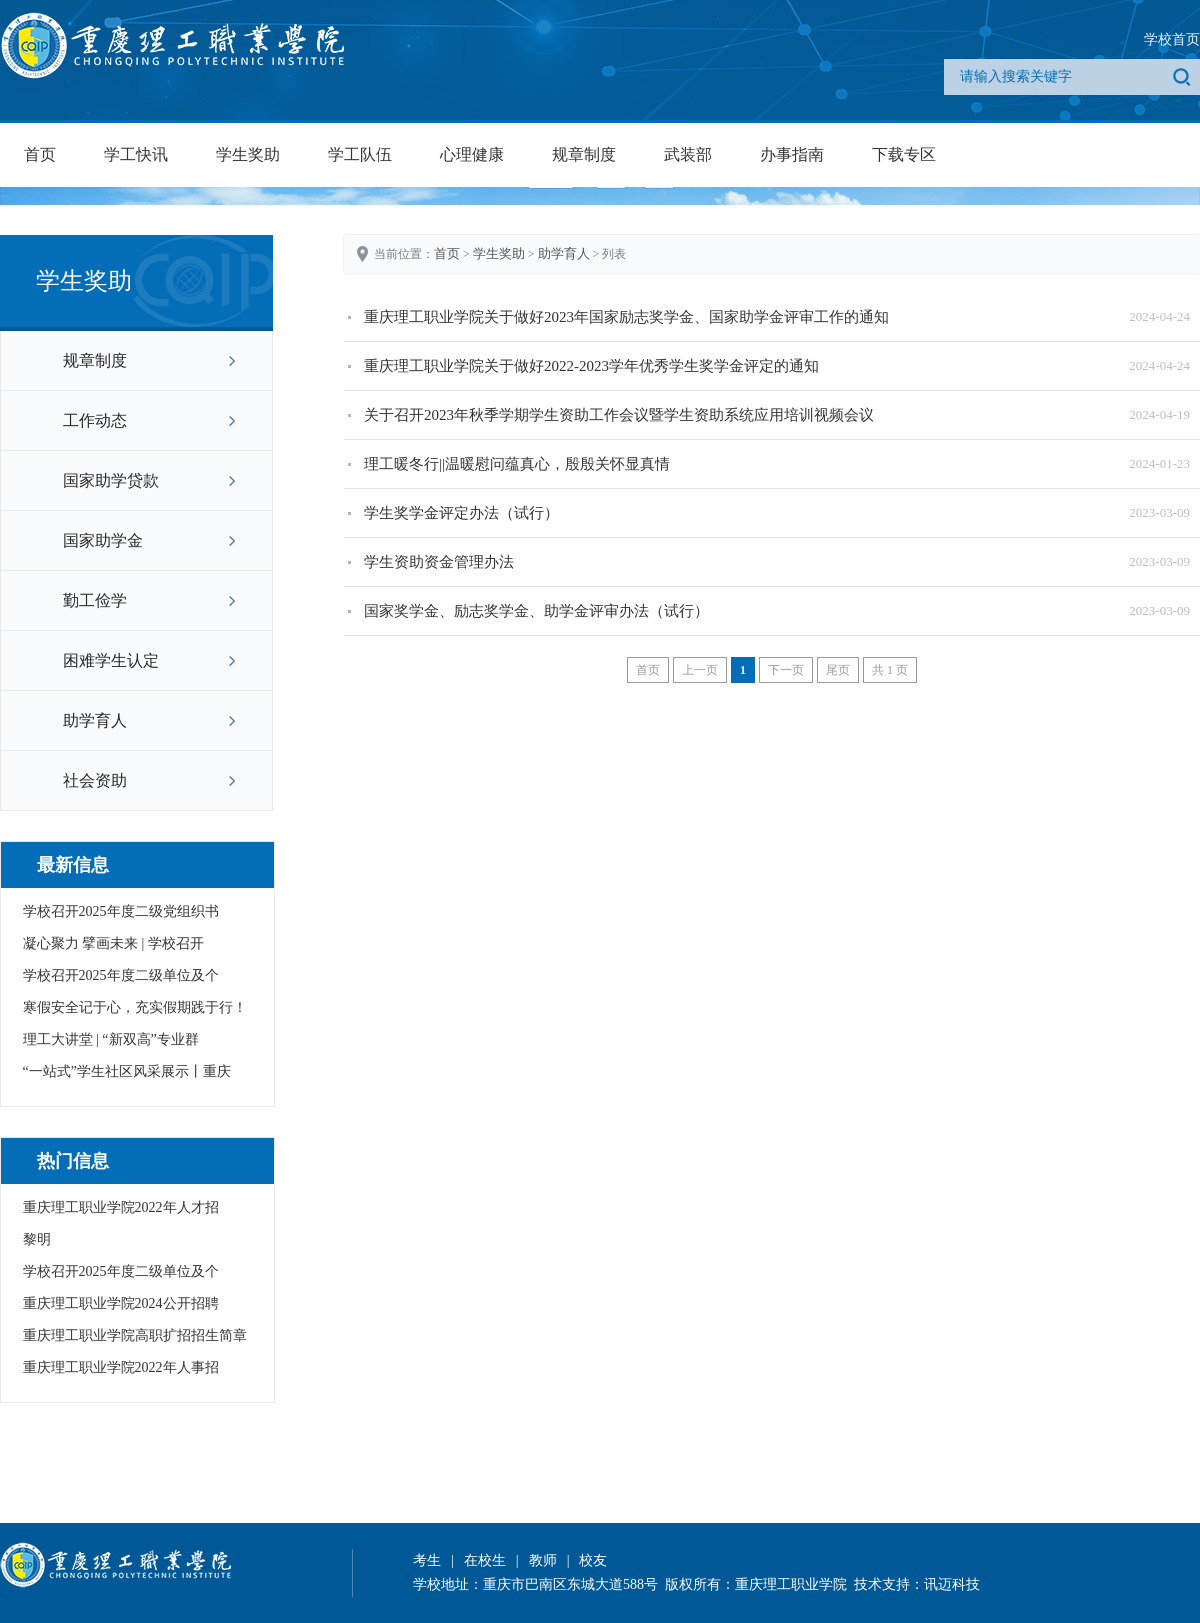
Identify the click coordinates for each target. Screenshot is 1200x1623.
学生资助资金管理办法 (439, 562)
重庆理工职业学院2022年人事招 (121, 1367)
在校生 (485, 1560)
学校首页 (1172, 39)
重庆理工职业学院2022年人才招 (121, 1207)
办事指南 (792, 154)
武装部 (688, 154)
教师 (543, 1560)
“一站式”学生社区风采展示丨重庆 (127, 1071)
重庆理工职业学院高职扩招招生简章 (135, 1335)
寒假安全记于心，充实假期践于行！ (135, 1007)
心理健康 (472, 154)
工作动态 (95, 420)
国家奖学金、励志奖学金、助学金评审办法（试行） (536, 611)
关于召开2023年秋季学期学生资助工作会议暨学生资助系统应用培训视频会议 (619, 415)
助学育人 (95, 720)
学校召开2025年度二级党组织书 (121, 911)
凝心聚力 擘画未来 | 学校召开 (113, 943)
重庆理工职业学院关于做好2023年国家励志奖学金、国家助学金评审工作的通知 (626, 317)
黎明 (37, 1239)
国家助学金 (103, 540)
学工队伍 (360, 154)
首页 (40, 154)
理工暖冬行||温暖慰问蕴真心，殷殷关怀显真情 (517, 464)
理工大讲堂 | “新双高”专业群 (111, 1039)
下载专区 (904, 154)
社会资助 (95, 780)
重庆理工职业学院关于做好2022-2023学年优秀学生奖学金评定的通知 (591, 366)
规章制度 (584, 154)
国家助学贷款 (111, 480)
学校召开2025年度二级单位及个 (121, 975)
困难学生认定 (111, 660)
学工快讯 (136, 154)
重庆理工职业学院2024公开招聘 (121, 1303)
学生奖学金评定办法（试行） (461, 513)
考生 (427, 1560)
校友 (593, 1560)
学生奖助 (248, 154)
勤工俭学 (95, 600)
